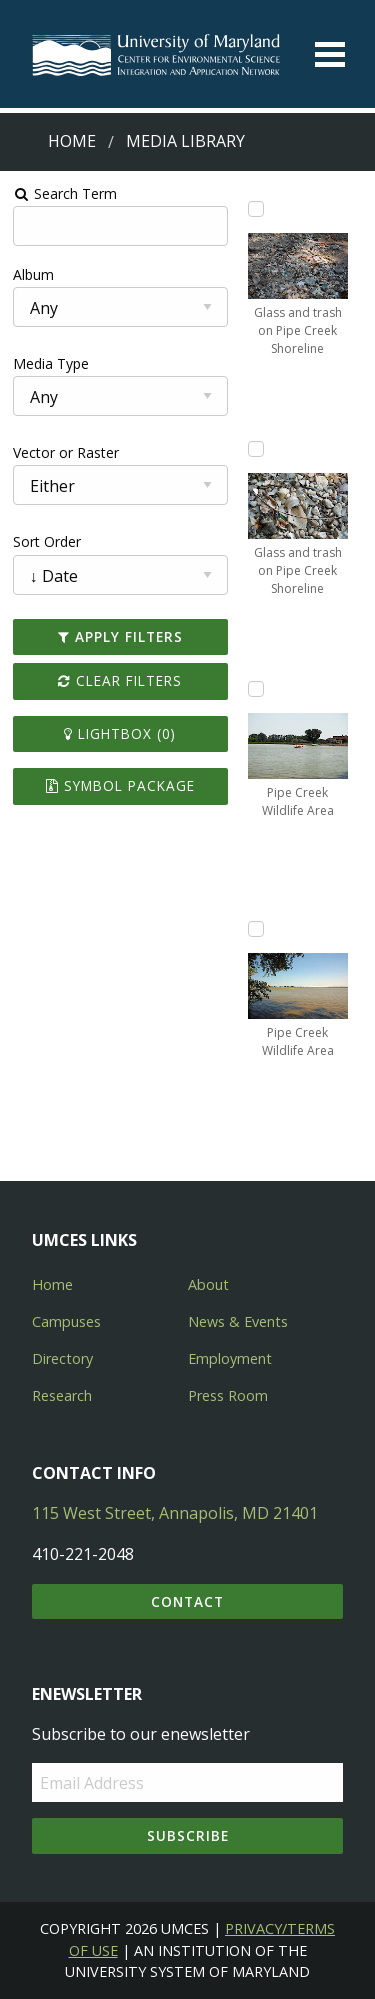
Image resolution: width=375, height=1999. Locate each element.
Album (33, 274)
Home (72, 141)
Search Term (65, 193)
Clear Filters (120, 680)
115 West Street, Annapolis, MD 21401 (175, 1513)
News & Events (238, 1321)
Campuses (66, 1321)
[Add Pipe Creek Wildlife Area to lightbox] (256, 689)
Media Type (51, 363)
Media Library (185, 141)
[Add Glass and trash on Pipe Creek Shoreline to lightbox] (256, 209)
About (208, 1284)
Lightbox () (120, 733)
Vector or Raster (66, 452)
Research (62, 1395)
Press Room (228, 1395)
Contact (187, 1601)
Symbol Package (120, 785)
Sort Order (47, 541)
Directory (62, 1358)
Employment (230, 1358)
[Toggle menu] (330, 54)
